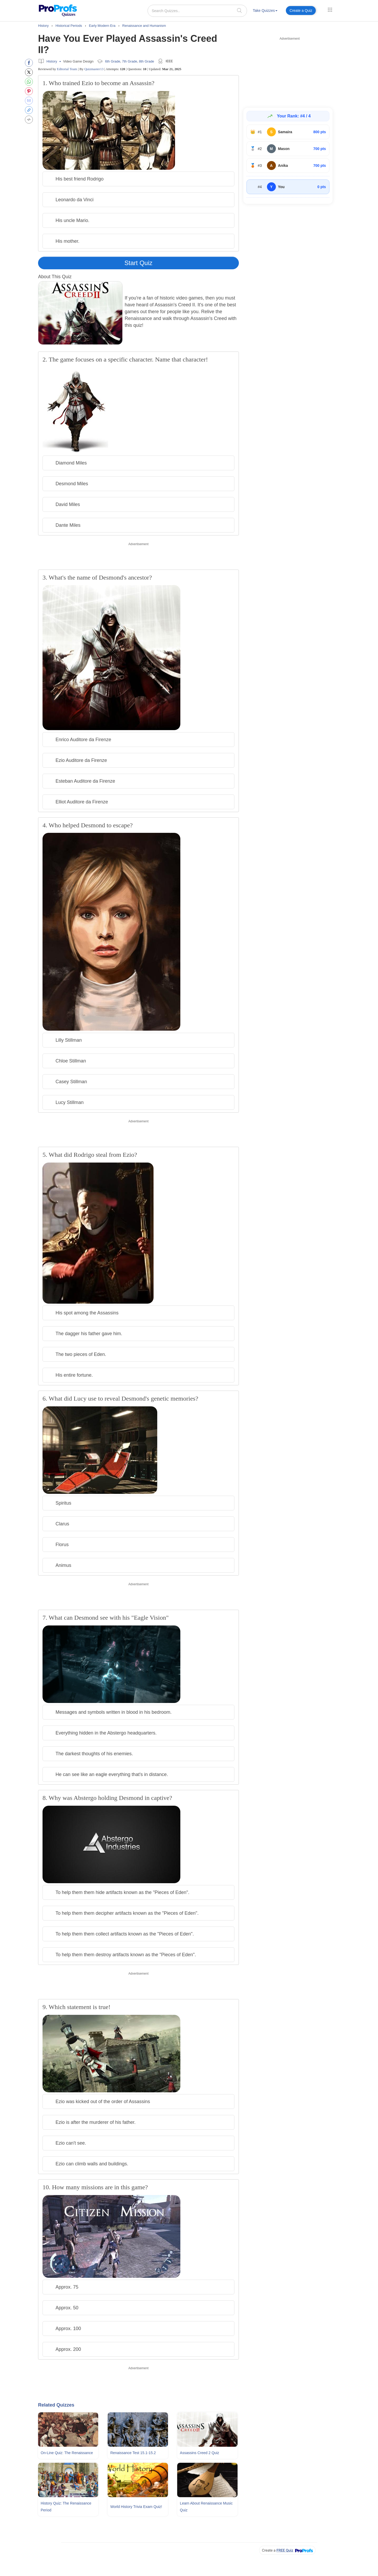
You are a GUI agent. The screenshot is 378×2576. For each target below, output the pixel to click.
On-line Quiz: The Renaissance (67, 2453)
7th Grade (129, 61)
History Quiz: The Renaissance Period (66, 2506)
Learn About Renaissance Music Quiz (206, 2506)
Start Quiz (138, 262)
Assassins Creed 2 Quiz (199, 2453)
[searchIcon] (239, 10)
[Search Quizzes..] (197, 11)
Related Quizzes (56, 2405)
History (51, 61)
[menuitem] (265, 11)
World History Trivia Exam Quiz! (136, 2507)
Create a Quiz (301, 10)
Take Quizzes (265, 10)
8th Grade (146, 61)
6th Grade (112, 61)
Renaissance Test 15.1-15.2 (133, 2453)
